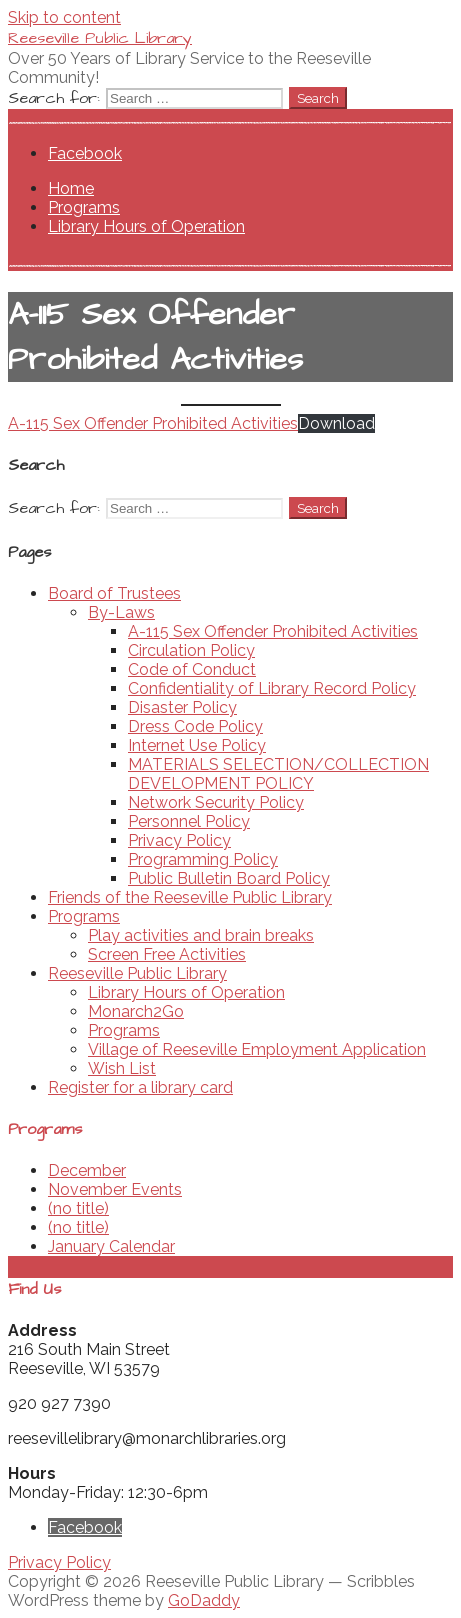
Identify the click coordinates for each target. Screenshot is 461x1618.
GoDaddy (204, 1600)
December (87, 1170)
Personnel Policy (189, 821)
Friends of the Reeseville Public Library (190, 897)
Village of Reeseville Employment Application (257, 1049)
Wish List (122, 1068)
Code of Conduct (192, 669)
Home (71, 188)
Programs (84, 207)
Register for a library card (140, 1087)
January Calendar (111, 1246)
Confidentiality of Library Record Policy (272, 688)
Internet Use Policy (197, 745)
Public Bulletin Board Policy (229, 878)
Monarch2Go (136, 1011)
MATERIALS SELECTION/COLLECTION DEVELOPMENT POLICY (278, 774)
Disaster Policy (182, 707)
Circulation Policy (191, 650)
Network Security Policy (216, 802)
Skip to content (64, 17)
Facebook (85, 153)
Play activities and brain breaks (201, 935)
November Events (115, 1189)
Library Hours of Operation (146, 226)
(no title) (78, 1208)
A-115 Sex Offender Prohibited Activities (153, 423)
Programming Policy (203, 859)
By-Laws (121, 612)
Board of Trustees (114, 593)
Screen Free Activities (167, 954)
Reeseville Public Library (100, 38)
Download (336, 423)
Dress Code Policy (195, 726)
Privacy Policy (179, 840)
